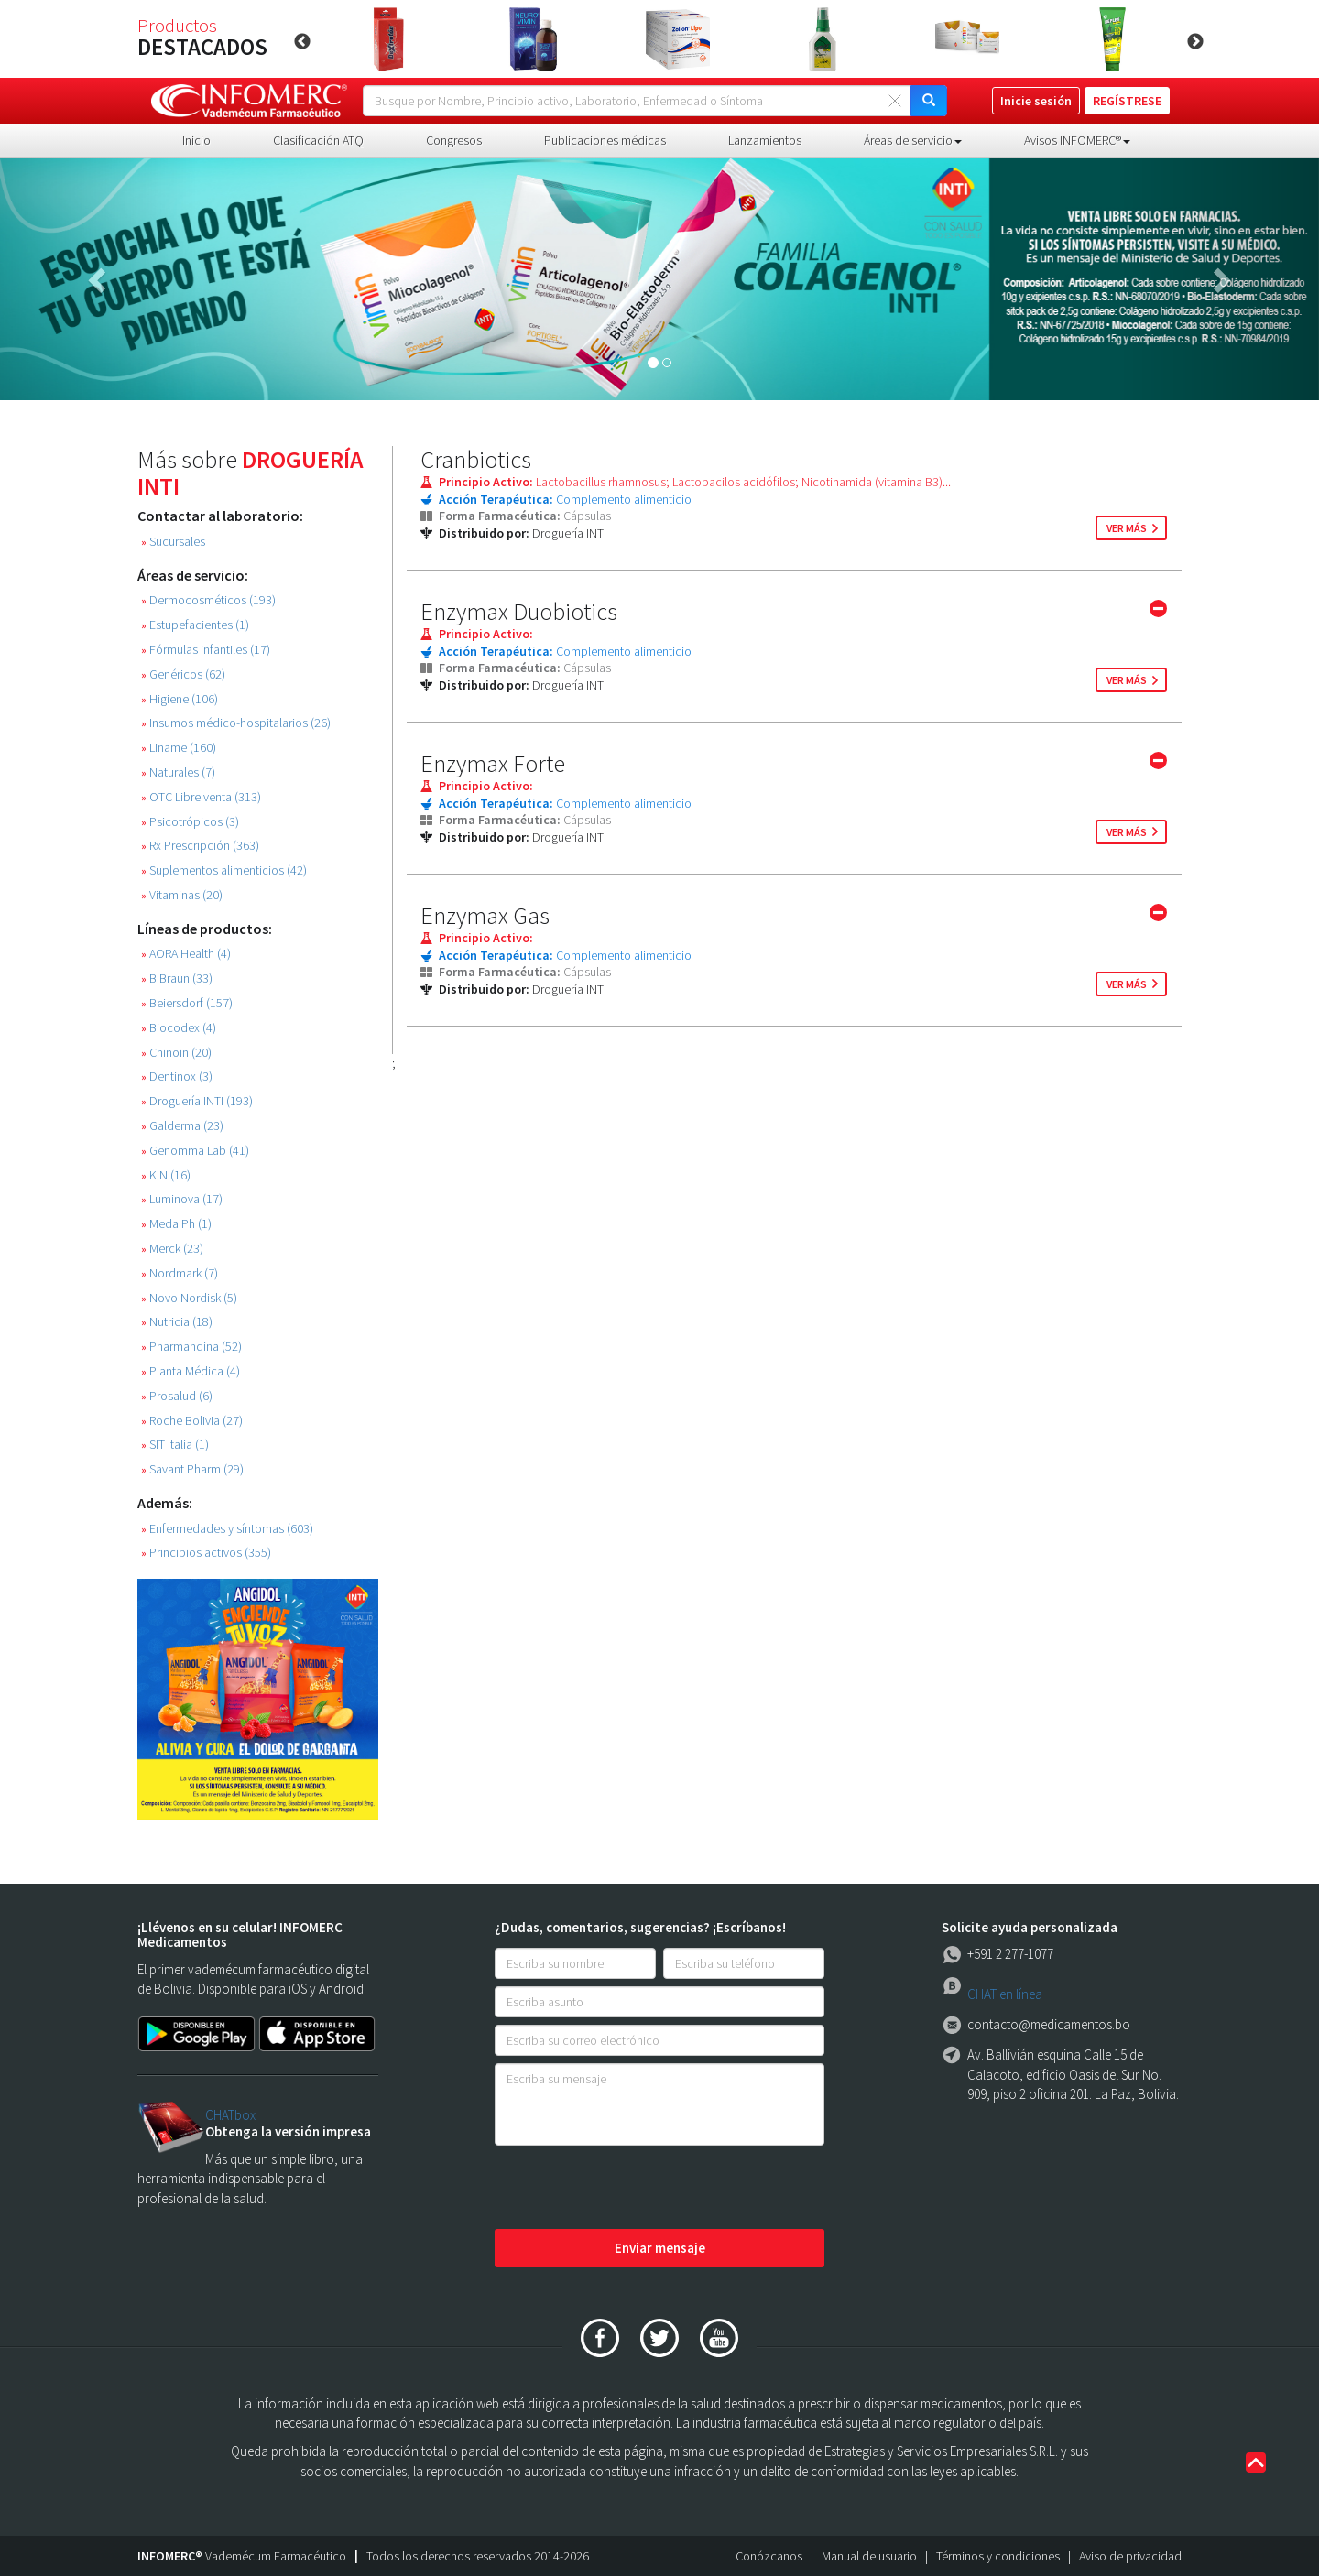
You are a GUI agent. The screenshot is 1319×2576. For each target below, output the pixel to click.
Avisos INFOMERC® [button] (1077, 140)
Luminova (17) (182, 1199)
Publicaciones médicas (605, 140)
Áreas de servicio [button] (913, 140)
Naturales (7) (178, 772)
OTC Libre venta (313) (201, 797)
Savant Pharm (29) (192, 1469)
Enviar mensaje (660, 2247)
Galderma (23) (182, 1126)
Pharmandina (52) (191, 1346)
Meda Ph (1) (176, 1224)
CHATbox (230, 2115)
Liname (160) (178, 747)
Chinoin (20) (176, 1052)
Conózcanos (769, 2556)
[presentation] (634, 2188)
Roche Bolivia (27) (192, 1421)
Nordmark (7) (179, 1273)
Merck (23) (172, 1248)
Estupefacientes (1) (195, 625)
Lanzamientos (764, 140)
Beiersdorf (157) (187, 1003)
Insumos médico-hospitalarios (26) (236, 723)
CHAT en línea (1004, 1994)
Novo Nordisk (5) (189, 1298)
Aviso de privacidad (1130, 2556)
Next (1195, 42)
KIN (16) (166, 1175)
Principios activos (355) (206, 1552)
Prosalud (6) (177, 1396)
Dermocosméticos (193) (208, 600)
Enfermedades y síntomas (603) (227, 1529)
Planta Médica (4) (190, 1371)
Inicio (196, 140)
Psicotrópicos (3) (190, 822)
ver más (1126, 528)
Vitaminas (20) (182, 895)
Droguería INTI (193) (197, 1101)
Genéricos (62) (183, 674)
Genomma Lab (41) (195, 1150)
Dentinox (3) (177, 1076)
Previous (302, 42)
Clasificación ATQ (318, 140)
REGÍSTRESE (1127, 100)
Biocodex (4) (178, 1028)
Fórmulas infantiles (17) (205, 650)
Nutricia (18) (177, 1322)
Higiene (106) (179, 699)
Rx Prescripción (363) (200, 845)
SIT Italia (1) (175, 1444)
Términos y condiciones (998, 2556)
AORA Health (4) (186, 954)
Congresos (454, 140)
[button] (99, 279)
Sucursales (173, 541)
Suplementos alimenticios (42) (224, 870)
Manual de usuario (869, 2556)
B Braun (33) (177, 978)
